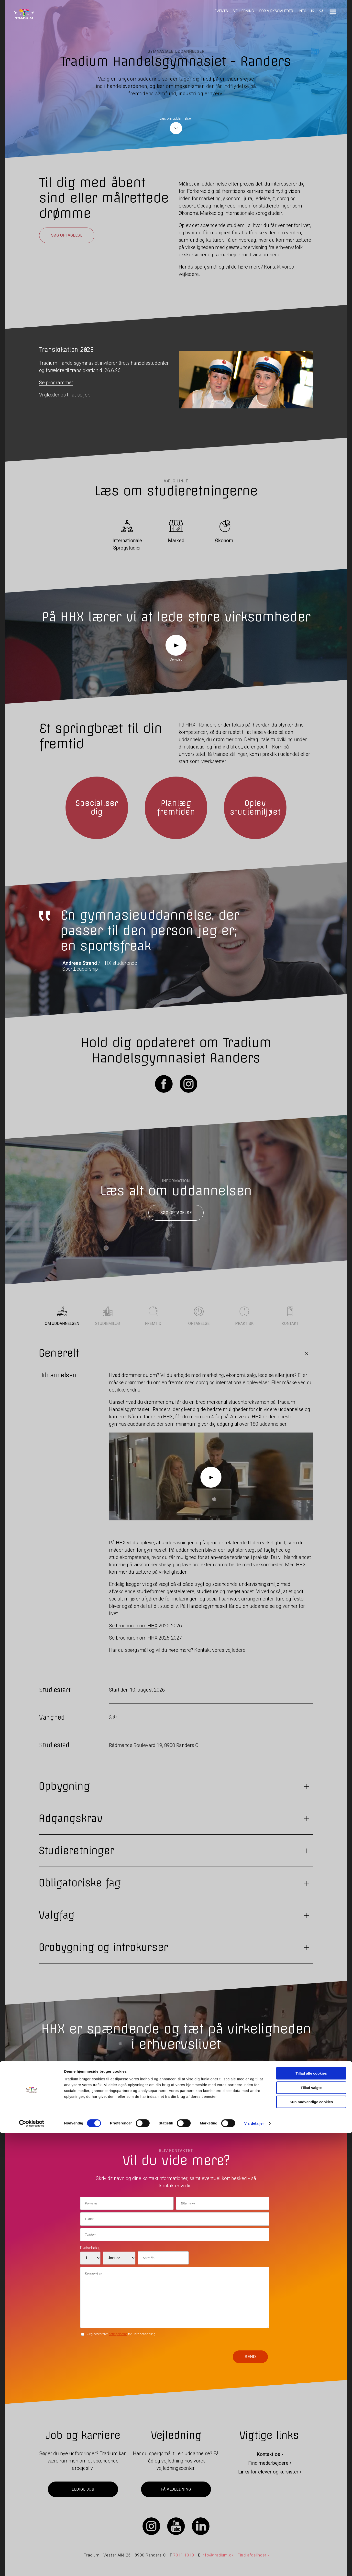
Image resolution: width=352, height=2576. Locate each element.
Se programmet (56, 382)
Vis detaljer (254, 2566)
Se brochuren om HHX (133, 1626)
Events (221, 11)
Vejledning (243, 11)
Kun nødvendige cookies (311, 2545)
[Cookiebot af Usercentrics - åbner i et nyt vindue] (31, 2566)
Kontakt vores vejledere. (220, 1650)
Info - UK (306, 11)
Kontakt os (268, 2454)
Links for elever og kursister (268, 2472)
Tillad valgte (311, 2531)
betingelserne (118, 2334)
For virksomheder (276, 11)
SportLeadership (80, 969)
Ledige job (83, 2489)
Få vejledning (176, 2489)
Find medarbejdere (268, 2463)
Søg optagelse (66, 235)
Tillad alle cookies (311, 2516)
